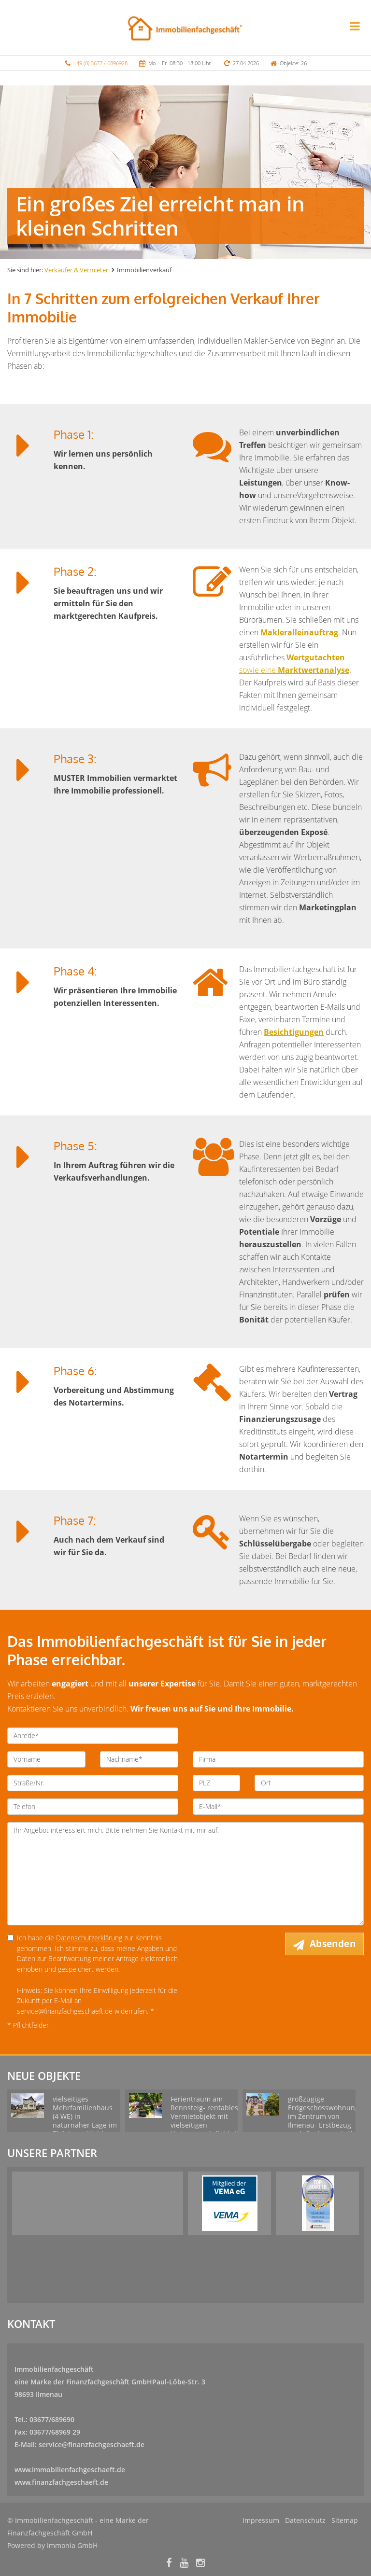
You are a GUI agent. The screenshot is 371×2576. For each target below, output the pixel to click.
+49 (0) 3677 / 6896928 (100, 63)
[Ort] (309, 1783)
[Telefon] (92, 1806)
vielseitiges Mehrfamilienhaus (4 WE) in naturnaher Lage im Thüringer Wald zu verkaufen (85, 2120)
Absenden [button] (333, 1943)
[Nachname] (139, 1759)
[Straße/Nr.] (92, 1783)
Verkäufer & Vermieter (76, 269)
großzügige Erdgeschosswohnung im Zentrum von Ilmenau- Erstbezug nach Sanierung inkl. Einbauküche (323, 2120)
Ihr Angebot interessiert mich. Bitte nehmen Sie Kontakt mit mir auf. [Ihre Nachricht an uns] (185, 1873)
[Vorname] (46, 1759)
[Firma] (278, 1759)
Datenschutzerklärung (89, 1937)
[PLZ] (216, 1783)
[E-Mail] (278, 1806)
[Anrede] (92, 1735)
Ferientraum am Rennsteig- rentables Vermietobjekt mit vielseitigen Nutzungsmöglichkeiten (209, 2116)
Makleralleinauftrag (299, 632)
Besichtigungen (294, 1032)
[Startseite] (186, 27)
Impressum (261, 2520)
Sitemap (344, 2520)
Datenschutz (305, 2520)
